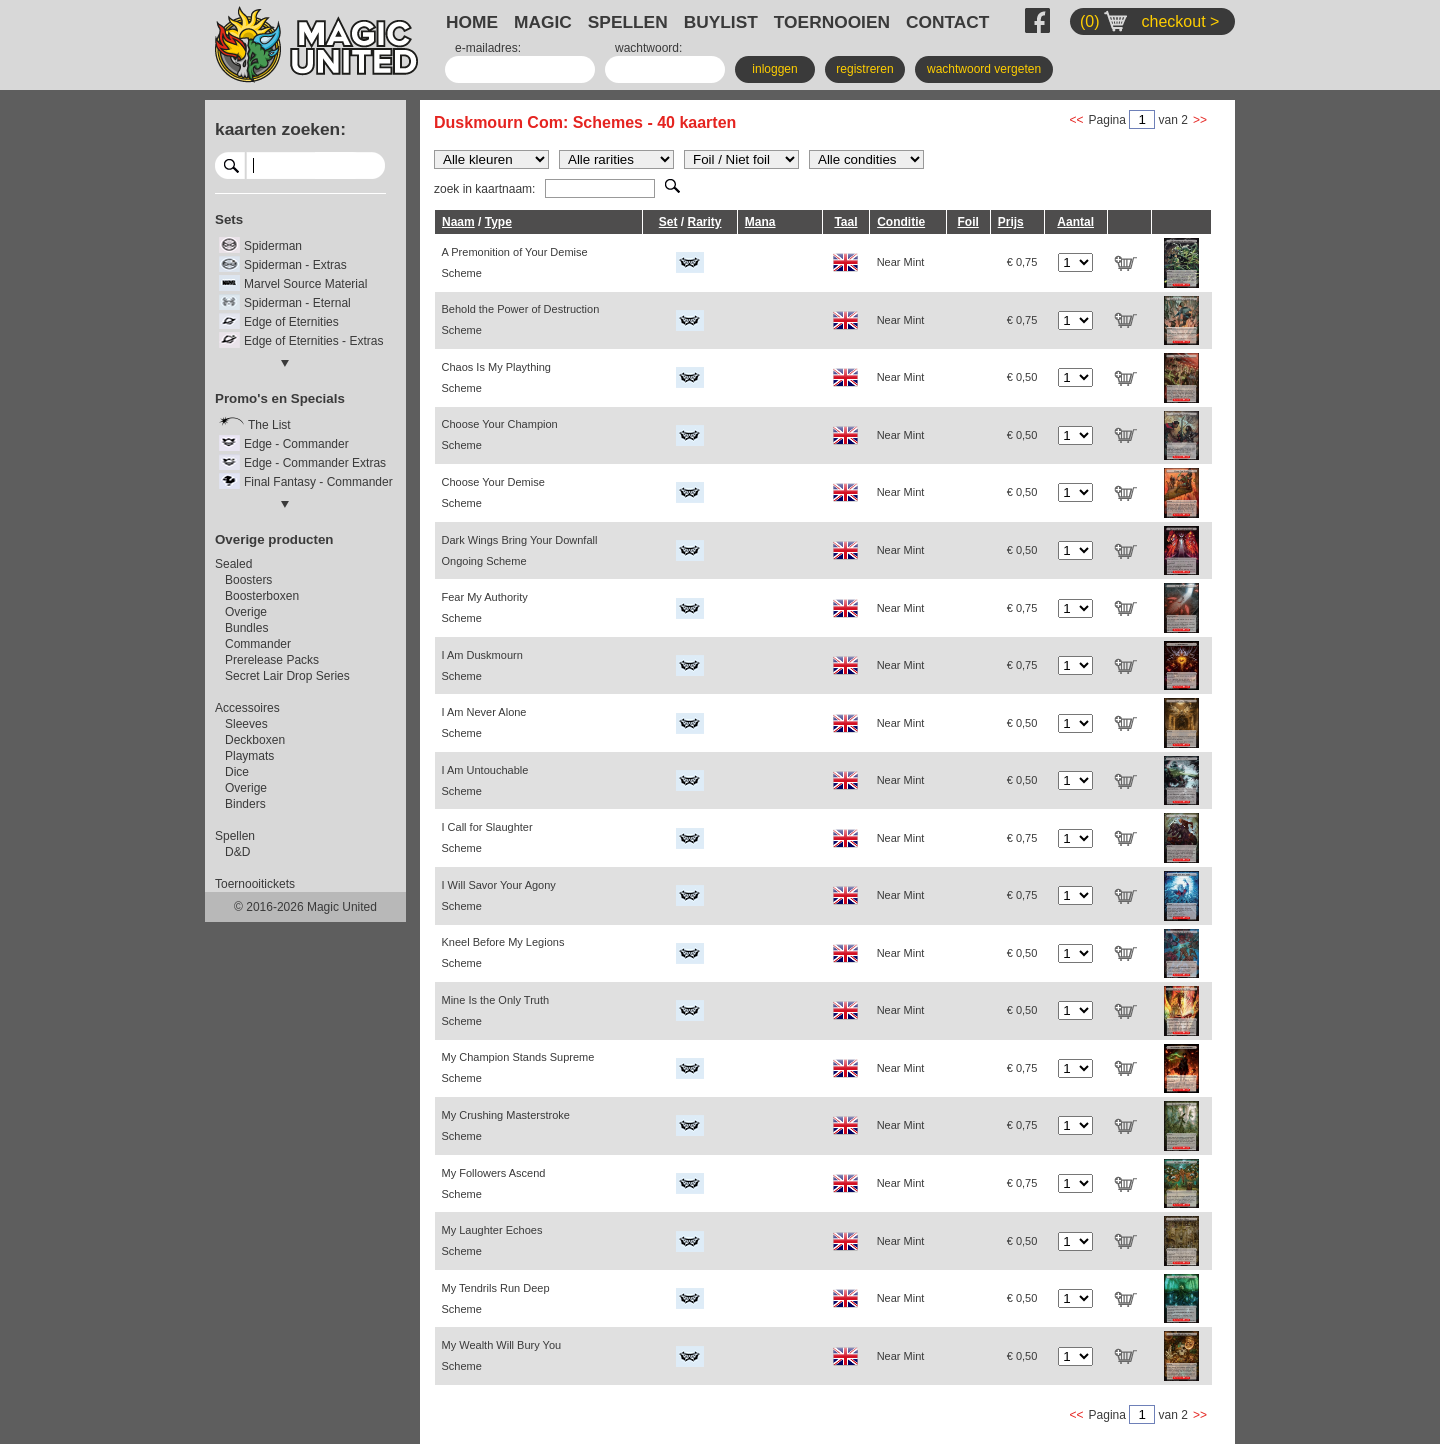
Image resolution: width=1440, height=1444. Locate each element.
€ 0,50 (1022, 377)
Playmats (249, 756)
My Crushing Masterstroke (506, 1125)
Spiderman (273, 246)
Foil (967, 222)
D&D (237, 852)
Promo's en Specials (280, 398)
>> (1200, 120)
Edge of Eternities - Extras (313, 341)
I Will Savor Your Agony (499, 895)
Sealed (233, 564)
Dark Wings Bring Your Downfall (520, 550)
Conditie (901, 222)
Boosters (248, 580)
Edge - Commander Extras (315, 463)
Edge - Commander (296, 444)
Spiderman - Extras (295, 265)
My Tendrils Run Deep (496, 1298)
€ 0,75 (1022, 262)
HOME (472, 22)
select (377, 165)
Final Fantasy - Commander (318, 482)
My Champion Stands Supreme (518, 1067)
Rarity (704, 222)
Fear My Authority (485, 607)
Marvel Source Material (305, 284)
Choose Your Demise (493, 492)
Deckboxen (255, 740)
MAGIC (543, 22)
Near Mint (901, 262)
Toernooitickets (255, 884)
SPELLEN (628, 22)
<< (1077, 120)
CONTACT (947, 22)
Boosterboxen (262, 596)
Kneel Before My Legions (503, 952)
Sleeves (246, 724)
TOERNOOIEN (832, 22)
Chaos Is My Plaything (496, 377)
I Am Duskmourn (482, 665)
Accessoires (247, 708)
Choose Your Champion (500, 434)
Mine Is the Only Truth (496, 1010)
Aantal (1075, 222)
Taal (845, 222)
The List (269, 425)
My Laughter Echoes (492, 1240)
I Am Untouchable (485, 780)
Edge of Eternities (291, 322)
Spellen (235, 836)
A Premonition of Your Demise (515, 262)
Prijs (1011, 222)
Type (498, 222)
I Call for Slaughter (487, 837)
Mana (760, 222)
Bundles (246, 628)
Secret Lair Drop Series (287, 676)
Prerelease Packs (272, 660)
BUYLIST (721, 22)
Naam (458, 222)
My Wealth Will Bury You (502, 1355)
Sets (229, 219)
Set (668, 222)
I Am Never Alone (484, 722)
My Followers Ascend (494, 1183)
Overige (246, 612)
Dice (237, 772)
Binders (245, 804)
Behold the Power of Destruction (521, 319)
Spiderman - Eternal (297, 303)
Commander (258, 644)
